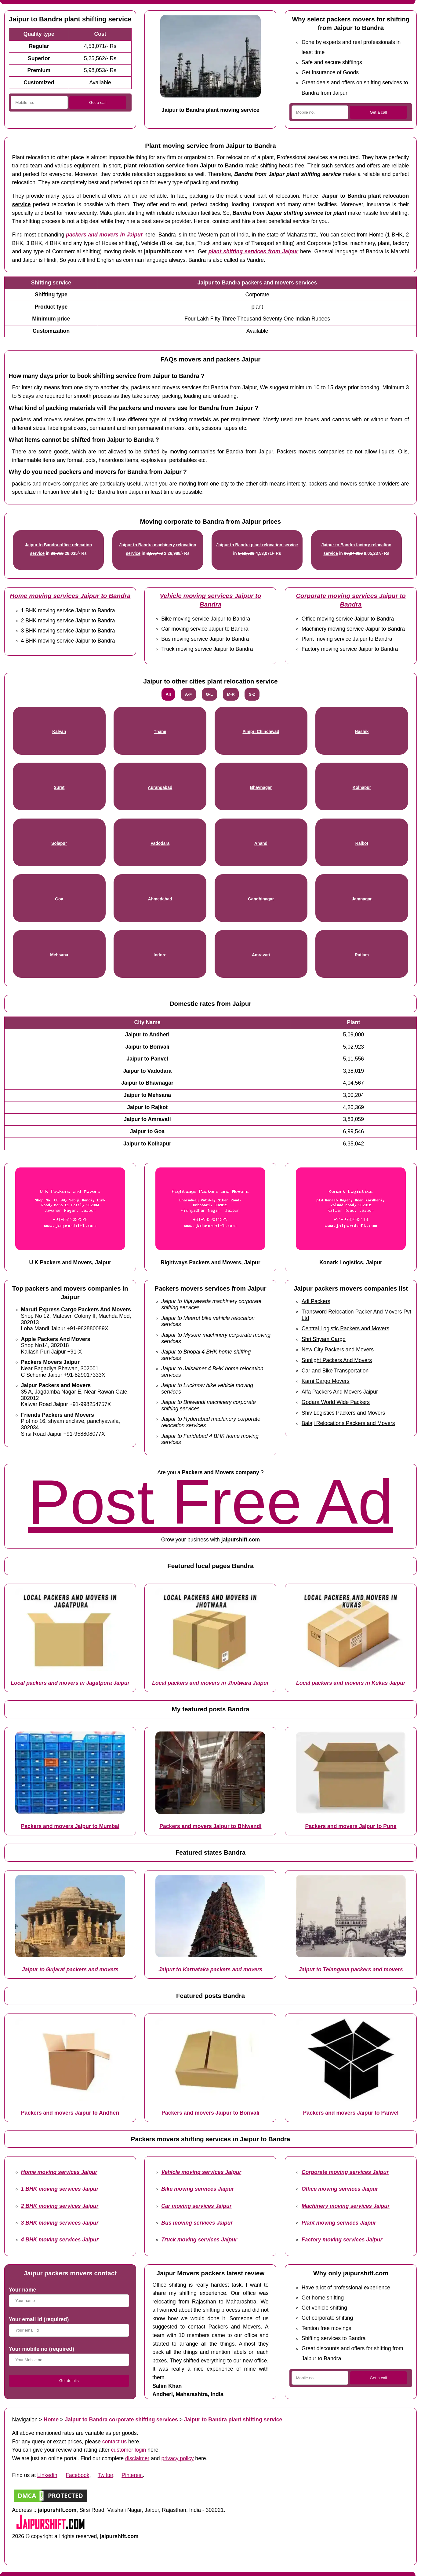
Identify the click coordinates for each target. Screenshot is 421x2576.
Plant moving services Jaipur (339, 2223)
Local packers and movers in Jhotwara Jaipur (210, 1683)
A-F (188, 694)
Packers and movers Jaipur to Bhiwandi (210, 1826)
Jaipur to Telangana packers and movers (351, 1969)
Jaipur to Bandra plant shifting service (233, 2420)
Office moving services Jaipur (340, 2189)
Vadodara (160, 843)
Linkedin (47, 2475)
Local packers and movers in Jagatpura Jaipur (70, 1683)
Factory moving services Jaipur (342, 2240)
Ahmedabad (160, 899)
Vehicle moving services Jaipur (201, 2172)
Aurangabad (160, 787)
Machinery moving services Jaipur (346, 2206)
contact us (114, 2442)
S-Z (252, 694)
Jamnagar (362, 899)
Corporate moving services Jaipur (345, 2172)
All (168, 694)
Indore (160, 955)
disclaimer (137, 2458)
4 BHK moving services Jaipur (60, 2240)
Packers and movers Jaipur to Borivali (210, 2113)
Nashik (361, 731)
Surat (59, 787)
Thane (160, 731)
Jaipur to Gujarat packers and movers (70, 1969)
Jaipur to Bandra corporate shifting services (121, 2420)
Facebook (77, 2475)
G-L (209, 694)
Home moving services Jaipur (59, 2172)
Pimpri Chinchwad (260, 731)
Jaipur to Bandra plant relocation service (257, 545)
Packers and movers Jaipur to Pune (350, 1826)
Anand (260, 843)
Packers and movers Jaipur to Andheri (70, 2113)
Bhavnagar (261, 787)
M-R (231, 694)
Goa (59, 899)
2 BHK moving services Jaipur (60, 2206)
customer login (128, 2450)
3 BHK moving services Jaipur (60, 2223)
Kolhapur (362, 787)
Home (51, 2420)
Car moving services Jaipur (196, 2206)
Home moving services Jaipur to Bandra (70, 595)
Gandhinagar (261, 899)
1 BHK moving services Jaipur (60, 2189)
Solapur (59, 843)
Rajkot (361, 843)
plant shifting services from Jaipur (253, 251)
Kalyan (59, 731)
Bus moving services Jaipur (197, 2223)
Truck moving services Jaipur (199, 2240)
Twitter (105, 2475)
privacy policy (178, 2458)
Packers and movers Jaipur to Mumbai (70, 1826)
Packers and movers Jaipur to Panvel (351, 2113)
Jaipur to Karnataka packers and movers (210, 1969)
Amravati (261, 955)
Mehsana (59, 955)
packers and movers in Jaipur (104, 235)
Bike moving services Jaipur (197, 2189)
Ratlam (362, 955)
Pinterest (132, 2475)
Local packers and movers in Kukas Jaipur (350, 1683)
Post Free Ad (210, 1502)
